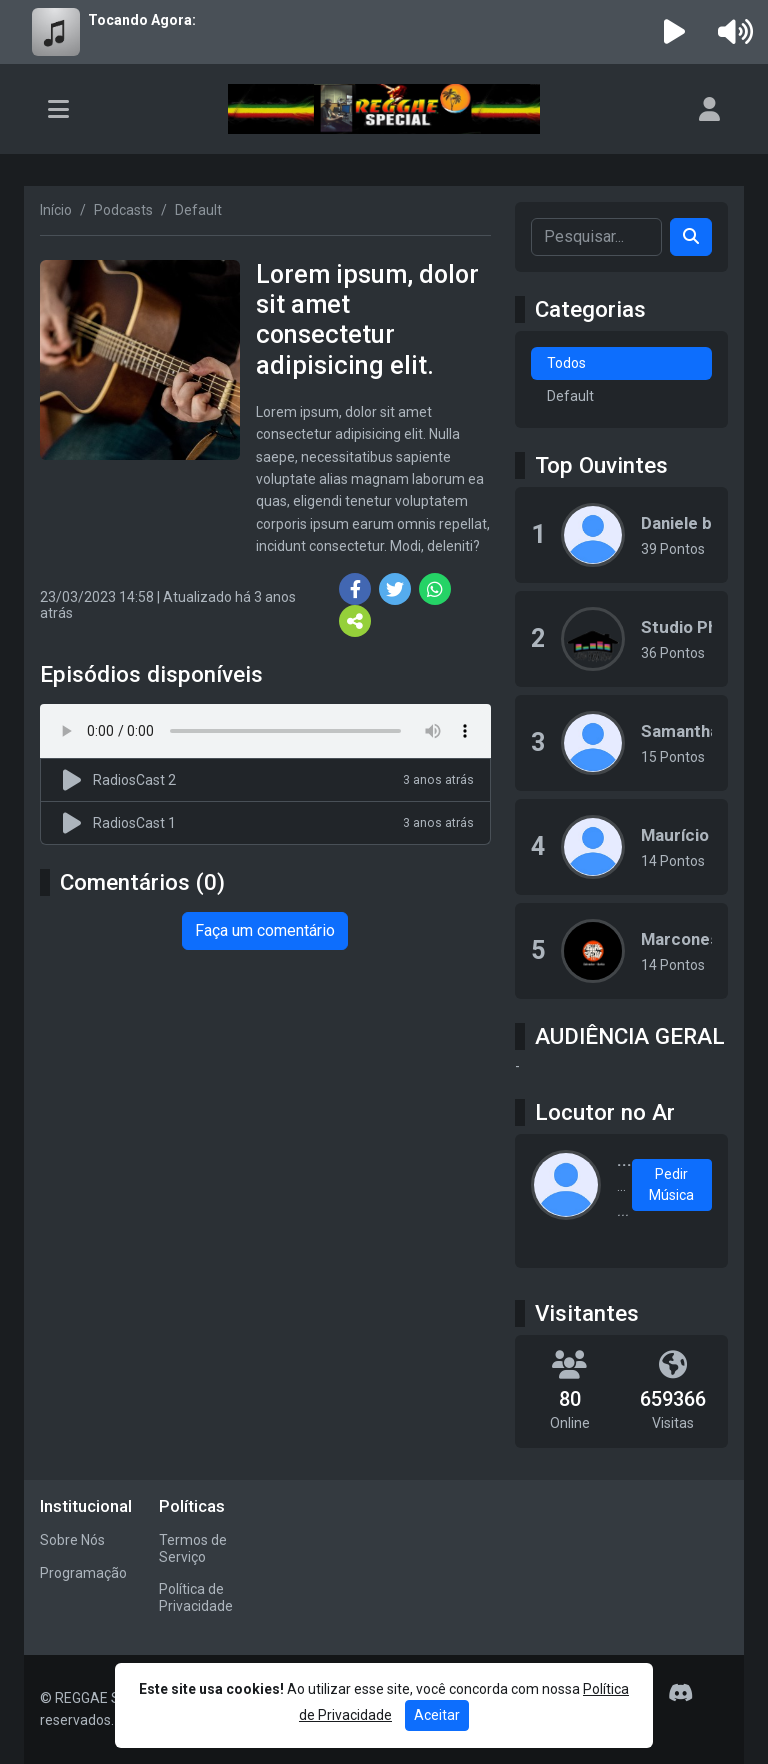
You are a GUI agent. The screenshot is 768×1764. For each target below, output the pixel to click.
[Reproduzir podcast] (75, 780)
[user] (709, 109)
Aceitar (437, 1715)
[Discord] (680, 1693)
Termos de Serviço (193, 1548)
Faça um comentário (265, 930)
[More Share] (355, 621)
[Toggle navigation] (58, 109)
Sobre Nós (72, 1540)
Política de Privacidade (196, 1597)
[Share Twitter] (395, 589)
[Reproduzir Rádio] (675, 32)
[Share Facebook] (355, 589)
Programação (83, 1573)
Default (570, 396)
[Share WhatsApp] (435, 589)
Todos (566, 363)
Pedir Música (671, 1184)
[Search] (691, 237)
